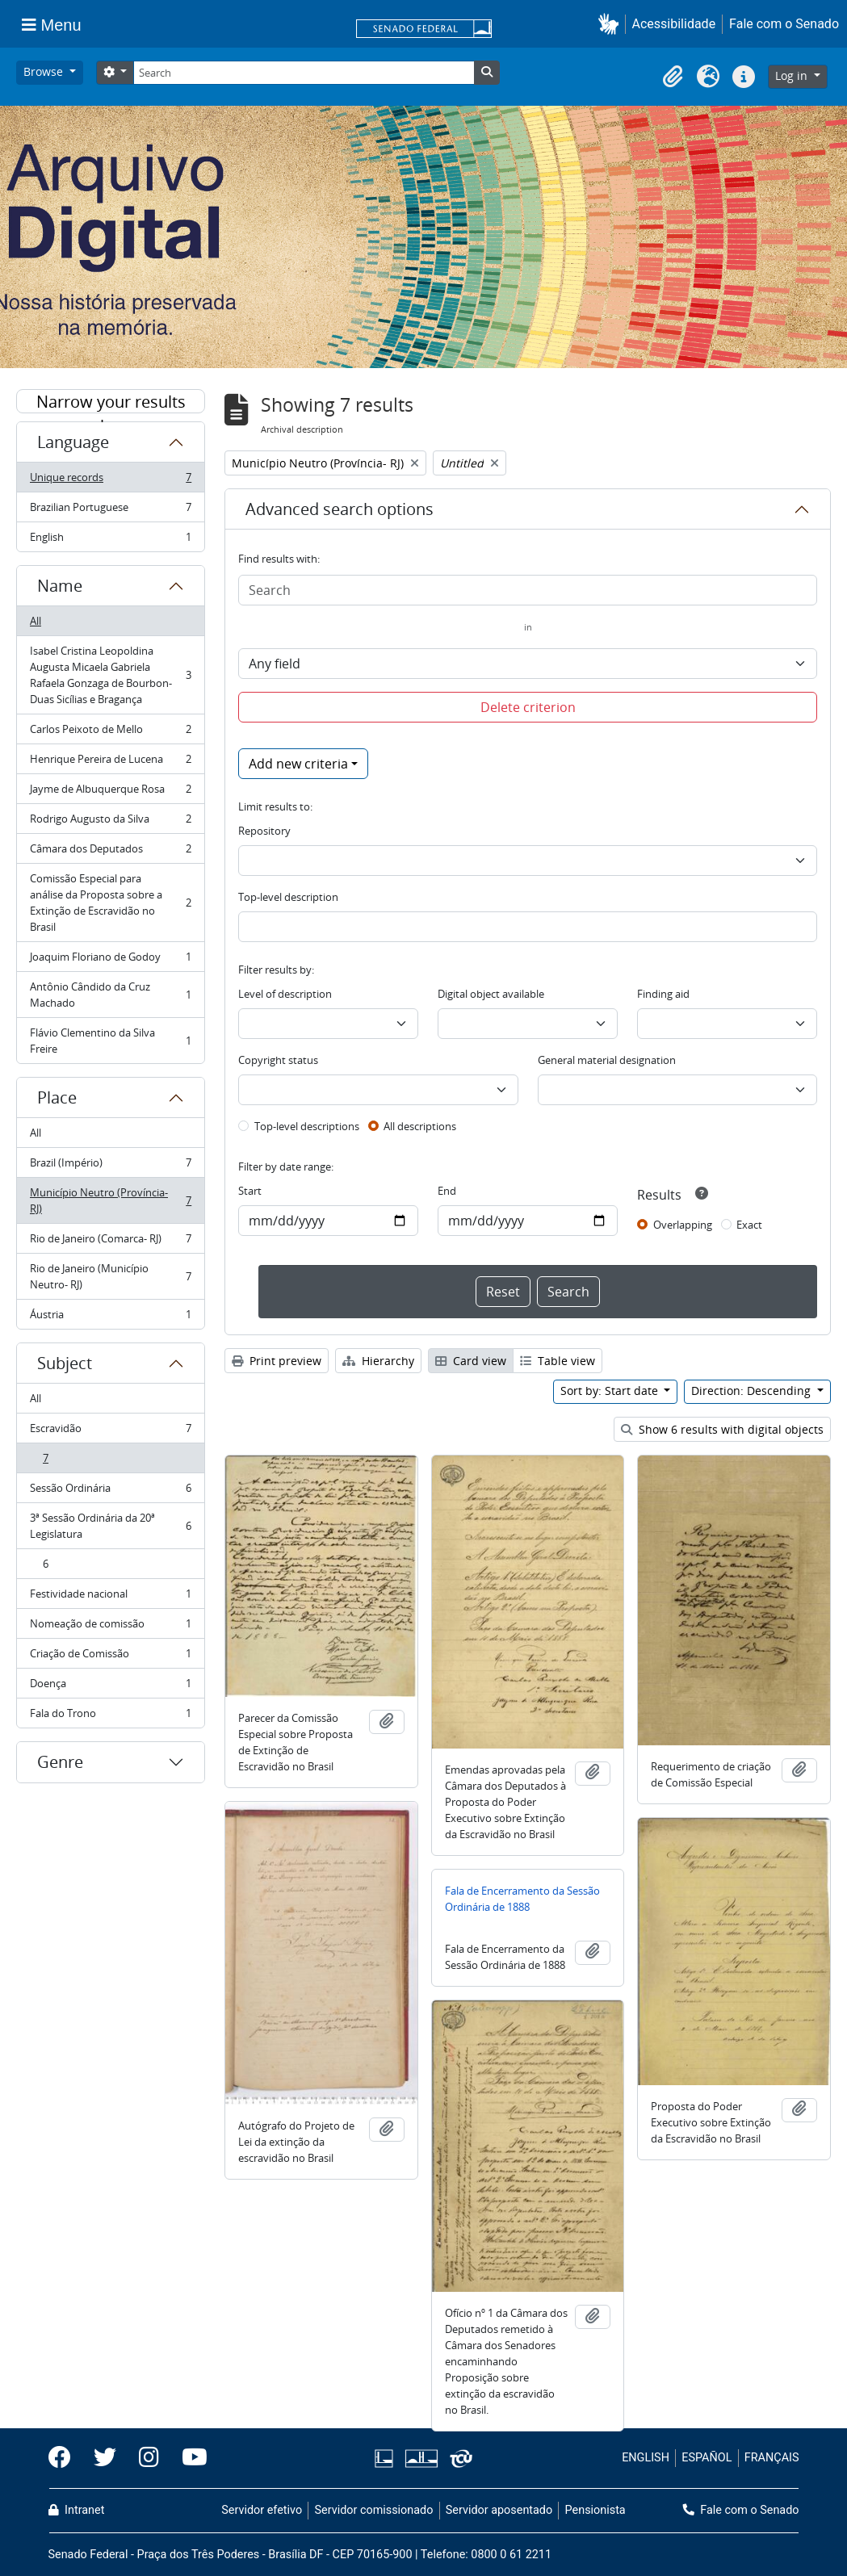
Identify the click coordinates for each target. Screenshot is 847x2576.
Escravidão (110, 1431)
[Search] (303, 73)
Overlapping (682, 1224)
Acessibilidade (674, 23)
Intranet (76, 2510)
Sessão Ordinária (110, 1491)
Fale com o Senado (784, 23)
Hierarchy (378, 1360)
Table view (557, 1360)
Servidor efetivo (261, 2510)
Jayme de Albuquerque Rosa (110, 792)
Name (59, 586)
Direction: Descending (752, 1390)
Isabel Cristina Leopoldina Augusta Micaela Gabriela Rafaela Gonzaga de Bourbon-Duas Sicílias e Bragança (110, 674)
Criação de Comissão (110, 1657)
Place (57, 1097)
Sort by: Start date (610, 1390)
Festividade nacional (110, 1597)
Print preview (276, 1360)
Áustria (110, 1317)
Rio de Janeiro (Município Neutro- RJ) (110, 1276)
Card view (470, 1360)
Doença (110, 1686)
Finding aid (663, 993)
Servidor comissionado (373, 2510)
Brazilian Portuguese (110, 510)
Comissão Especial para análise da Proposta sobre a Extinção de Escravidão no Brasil (110, 902)
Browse (44, 71)
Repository (264, 830)
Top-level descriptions (306, 1126)
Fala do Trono (110, 1716)
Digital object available (491, 993)
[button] (611, 24)
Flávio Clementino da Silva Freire (110, 1040)
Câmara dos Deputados (110, 852)
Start (250, 1190)
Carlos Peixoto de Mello (110, 732)
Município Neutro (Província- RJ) (110, 1200)
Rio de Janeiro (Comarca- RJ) (110, 1242)
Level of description (285, 993)
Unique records (110, 480)
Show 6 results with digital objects (722, 1429)
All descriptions (420, 1126)
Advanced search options (339, 509)
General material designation (607, 1060)
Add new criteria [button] (298, 764)
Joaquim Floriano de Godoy (110, 960)
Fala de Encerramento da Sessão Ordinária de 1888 (522, 1898)
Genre (60, 1762)
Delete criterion (528, 707)
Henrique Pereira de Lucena (110, 762)
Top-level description (288, 897)
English (110, 540)
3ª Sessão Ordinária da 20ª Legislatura (110, 1525)
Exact (749, 1224)
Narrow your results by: (111, 402)
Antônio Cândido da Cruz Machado (110, 994)
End (447, 1190)
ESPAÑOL (706, 2458)
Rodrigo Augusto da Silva (110, 822)
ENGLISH (645, 2458)
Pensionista (595, 2510)
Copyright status (278, 1060)
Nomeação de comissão (110, 1627)
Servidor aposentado (499, 2510)
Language (73, 442)
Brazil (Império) (110, 1166)
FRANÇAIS (771, 2458)
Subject (64, 1363)
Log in (793, 75)
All (35, 621)
